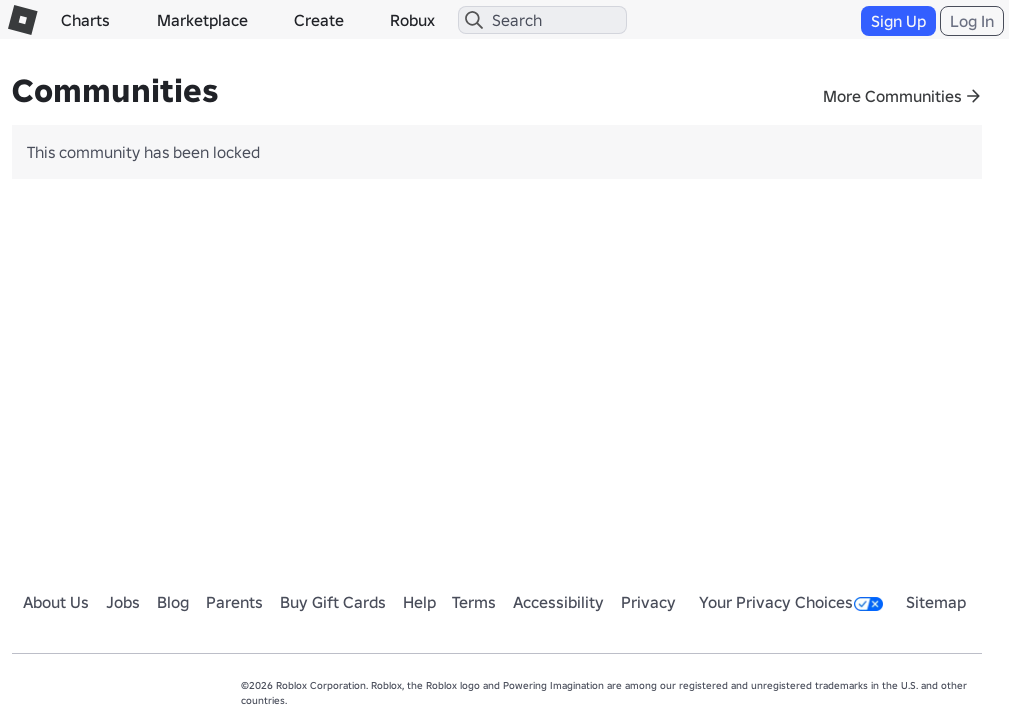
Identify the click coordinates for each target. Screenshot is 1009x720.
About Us (56, 602)
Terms (474, 602)
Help (419, 602)
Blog (173, 602)
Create (319, 20)
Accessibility (558, 602)
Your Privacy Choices (791, 602)
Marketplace (202, 20)
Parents (234, 602)
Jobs (123, 602)
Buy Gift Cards (333, 602)
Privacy (648, 602)
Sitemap (936, 602)
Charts (85, 20)
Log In (972, 21)
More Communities (892, 96)
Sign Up (898, 21)
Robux (412, 20)
